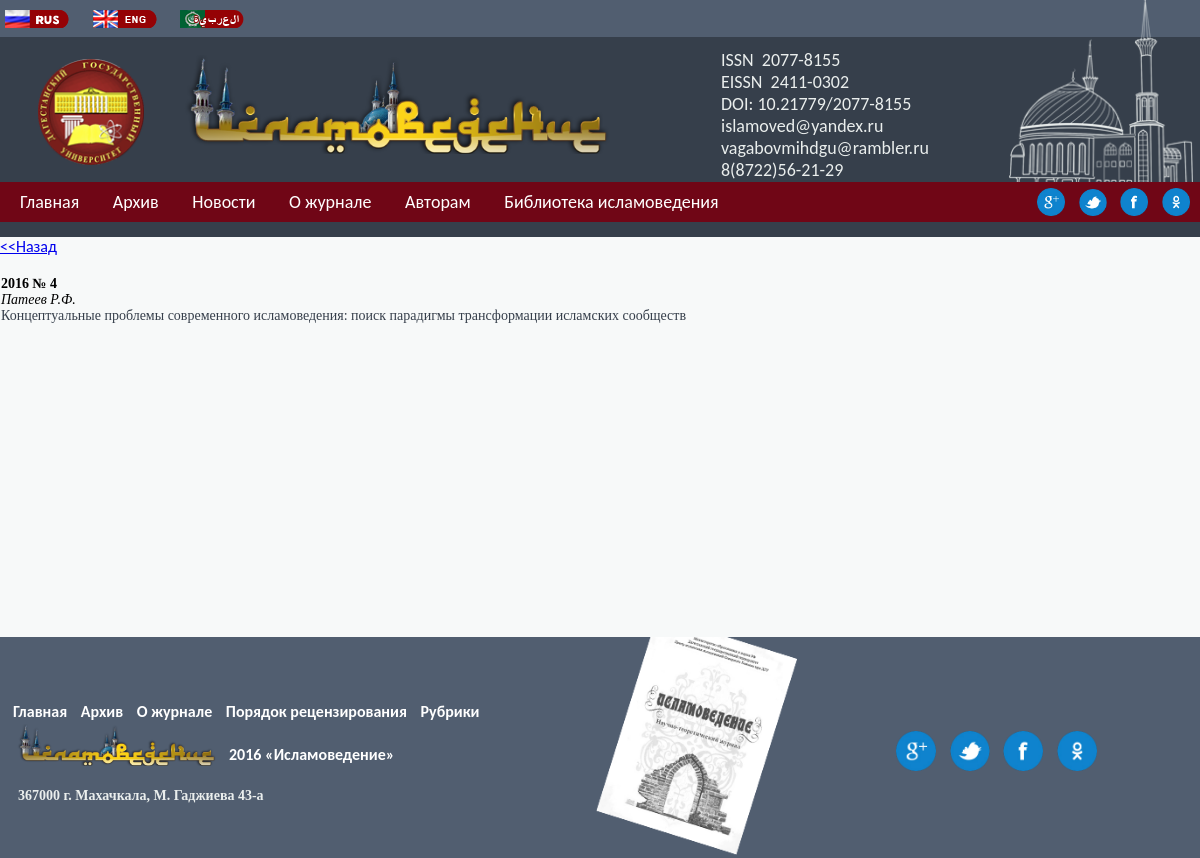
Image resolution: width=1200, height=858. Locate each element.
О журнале (330, 202)
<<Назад (28, 246)
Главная (49, 202)
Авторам (438, 202)
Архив (136, 202)
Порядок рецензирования (316, 711)
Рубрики (450, 711)
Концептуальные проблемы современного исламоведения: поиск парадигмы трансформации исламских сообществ (343, 315)
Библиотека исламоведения (611, 202)
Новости (223, 202)
